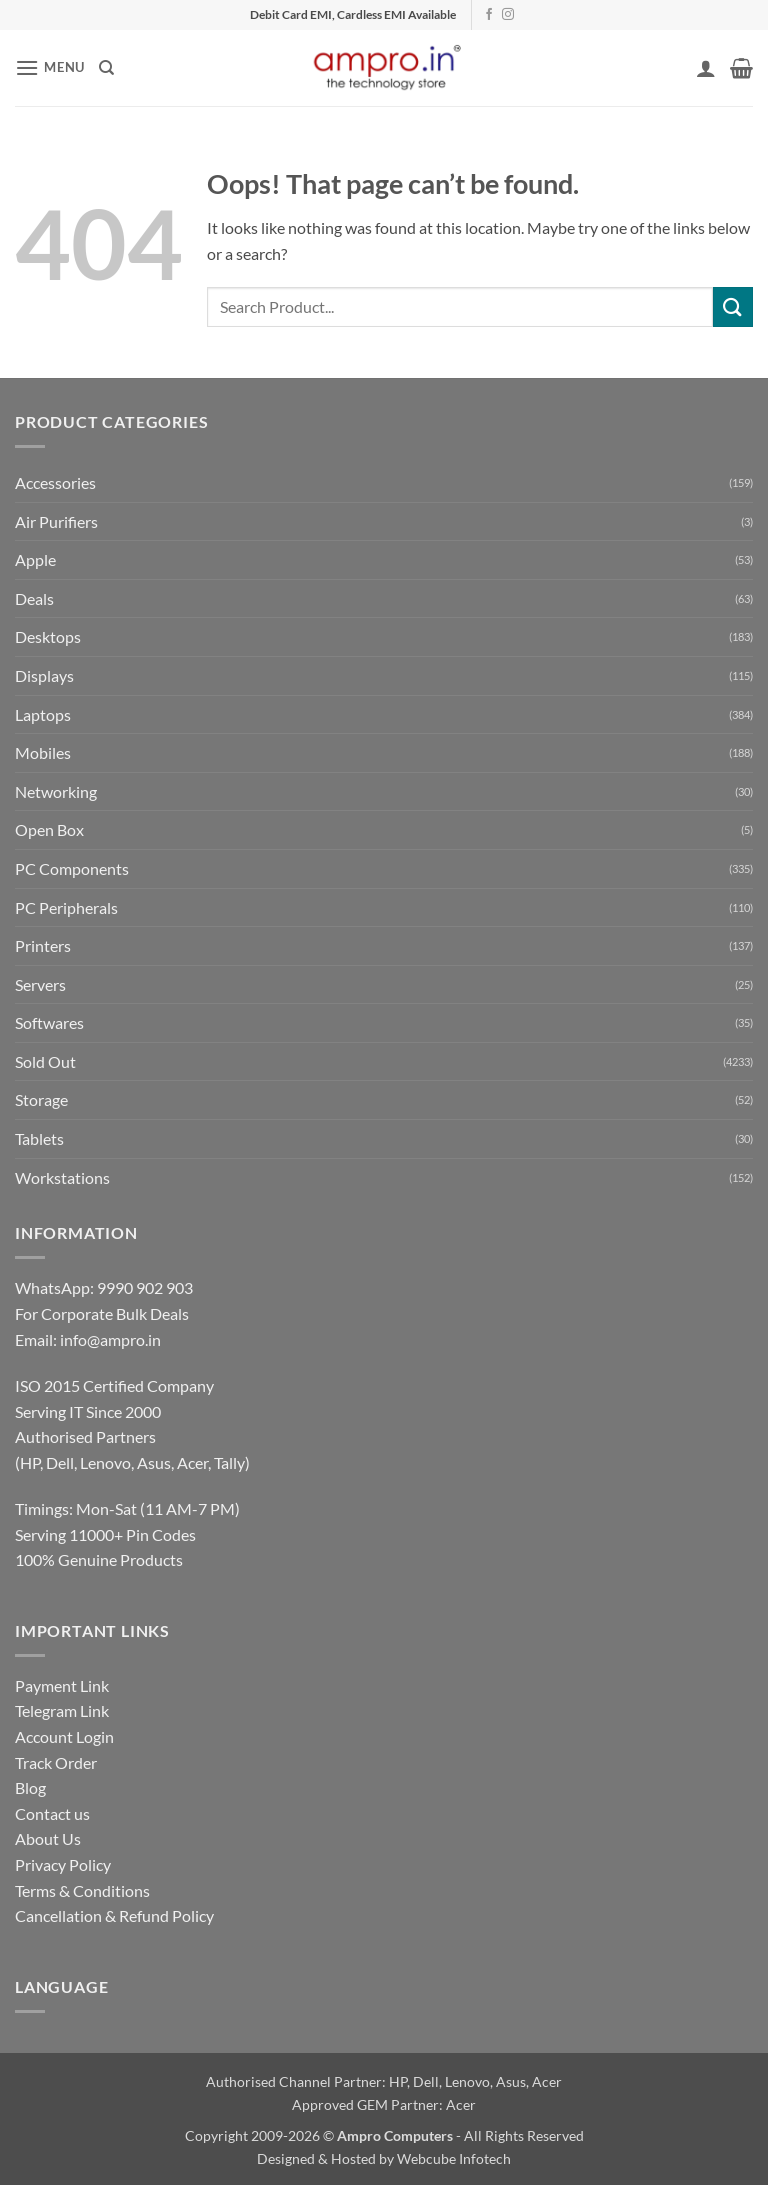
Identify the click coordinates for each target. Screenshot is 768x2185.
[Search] (106, 68)
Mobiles (43, 752)
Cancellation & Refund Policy (114, 1915)
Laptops (43, 714)
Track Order (56, 1762)
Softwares (49, 1022)
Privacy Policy (63, 1864)
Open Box (49, 829)
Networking (56, 791)
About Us (48, 1838)
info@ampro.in (110, 1339)
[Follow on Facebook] (489, 15)
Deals (34, 598)
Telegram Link (62, 1710)
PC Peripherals (66, 907)
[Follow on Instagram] (508, 15)
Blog (30, 1787)
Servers (40, 984)
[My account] (706, 68)
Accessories (55, 482)
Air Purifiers (56, 521)
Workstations (62, 1177)
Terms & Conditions (82, 1890)
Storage (41, 1099)
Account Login (64, 1736)
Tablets (39, 1138)
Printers (43, 945)
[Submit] (733, 306)
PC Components (72, 868)
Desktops (48, 636)
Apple (35, 559)
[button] (50, 67)
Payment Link (62, 1685)
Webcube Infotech (454, 2158)
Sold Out (45, 1061)
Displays (44, 675)
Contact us (52, 1813)
